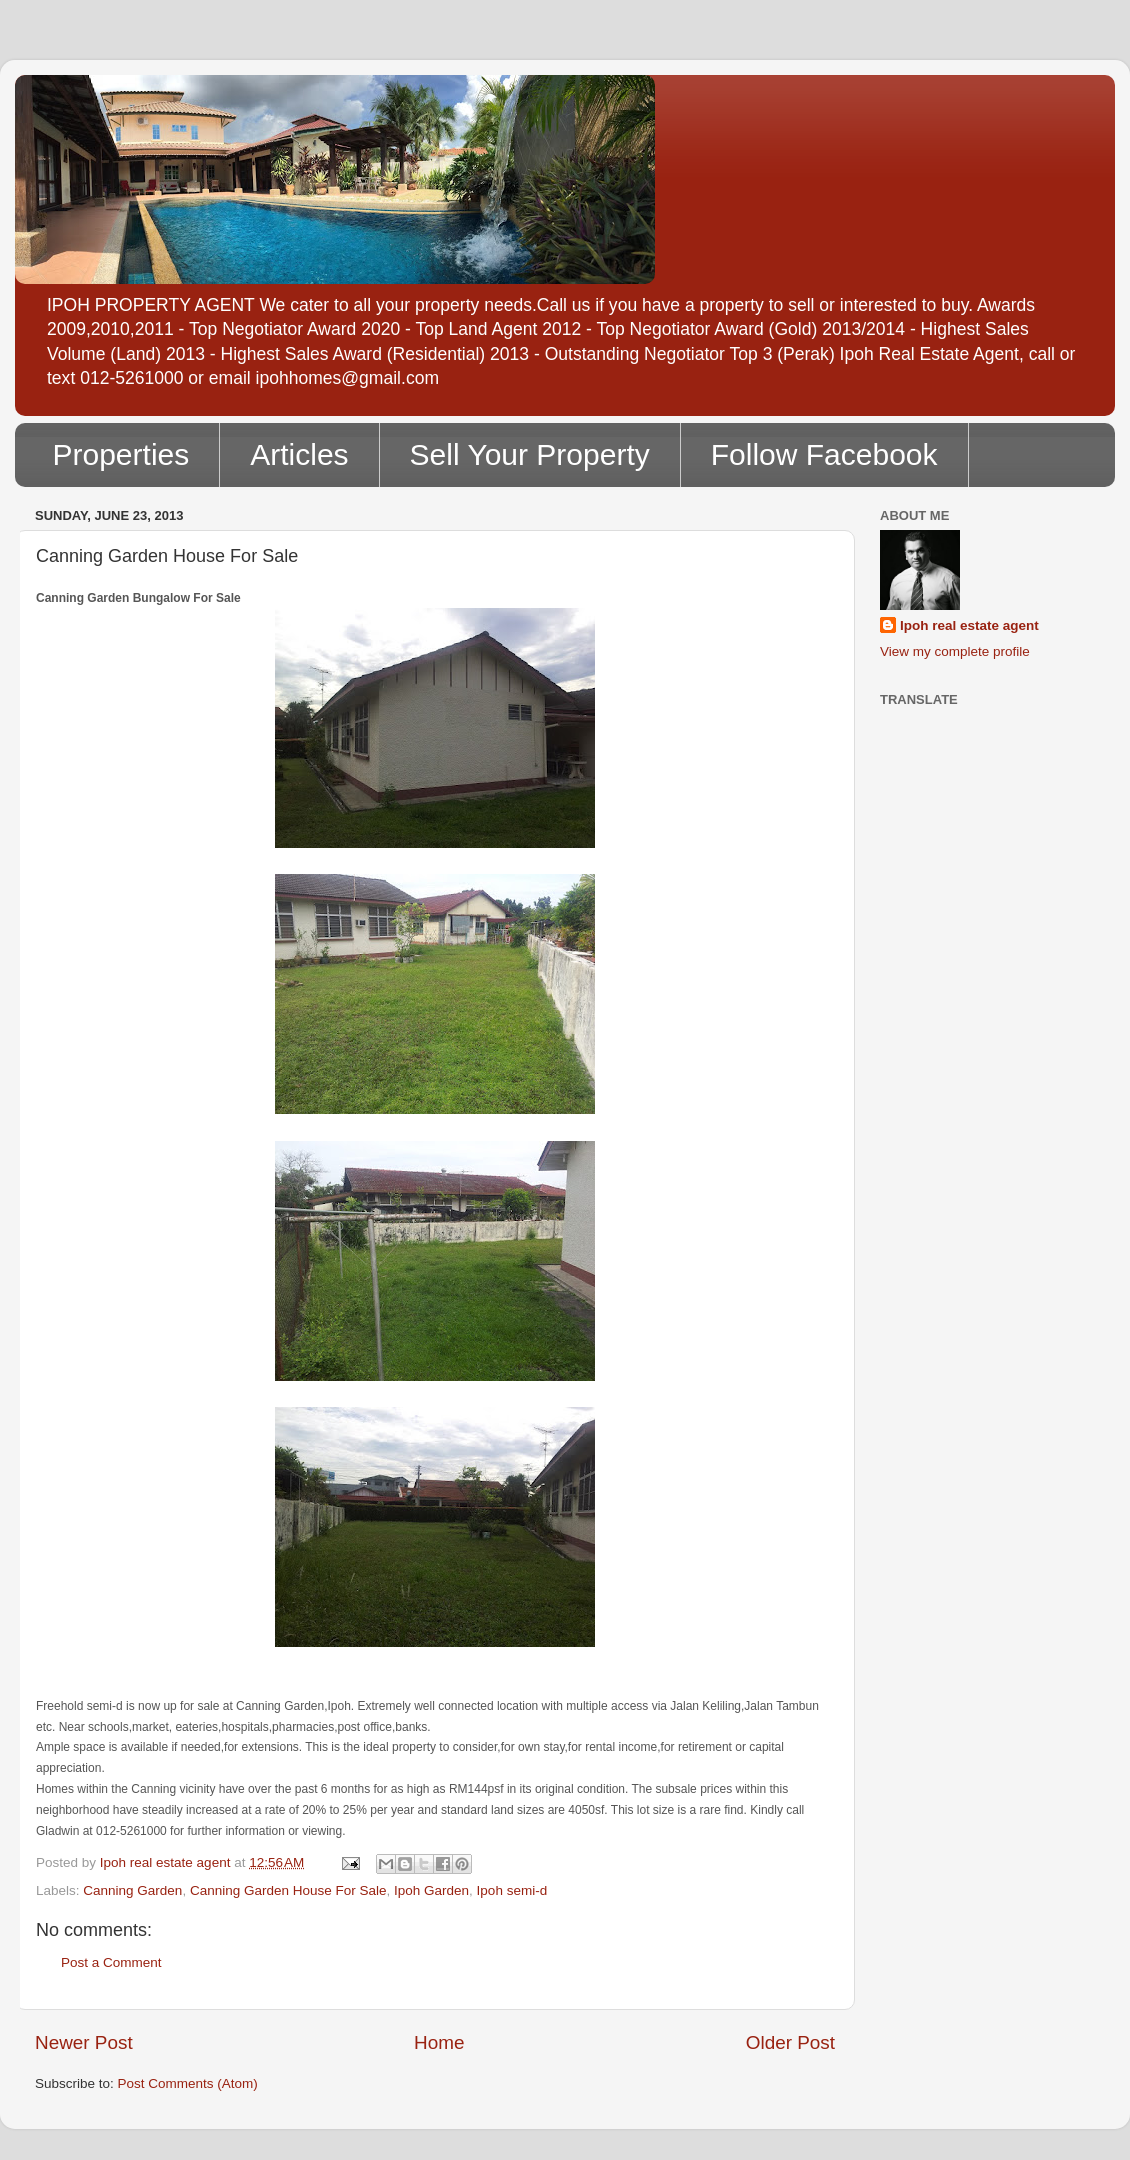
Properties (121, 454)
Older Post (790, 2042)
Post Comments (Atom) (188, 2083)
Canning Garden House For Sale (288, 1890)
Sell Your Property (530, 454)
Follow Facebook (824, 454)
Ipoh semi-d (512, 1890)
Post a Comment (111, 1962)
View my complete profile (955, 651)
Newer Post (84, 2042)
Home (439, 2042)
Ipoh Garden (431, 1890)
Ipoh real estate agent (969, 625)
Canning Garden (132, 1890)
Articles (299, 454)
